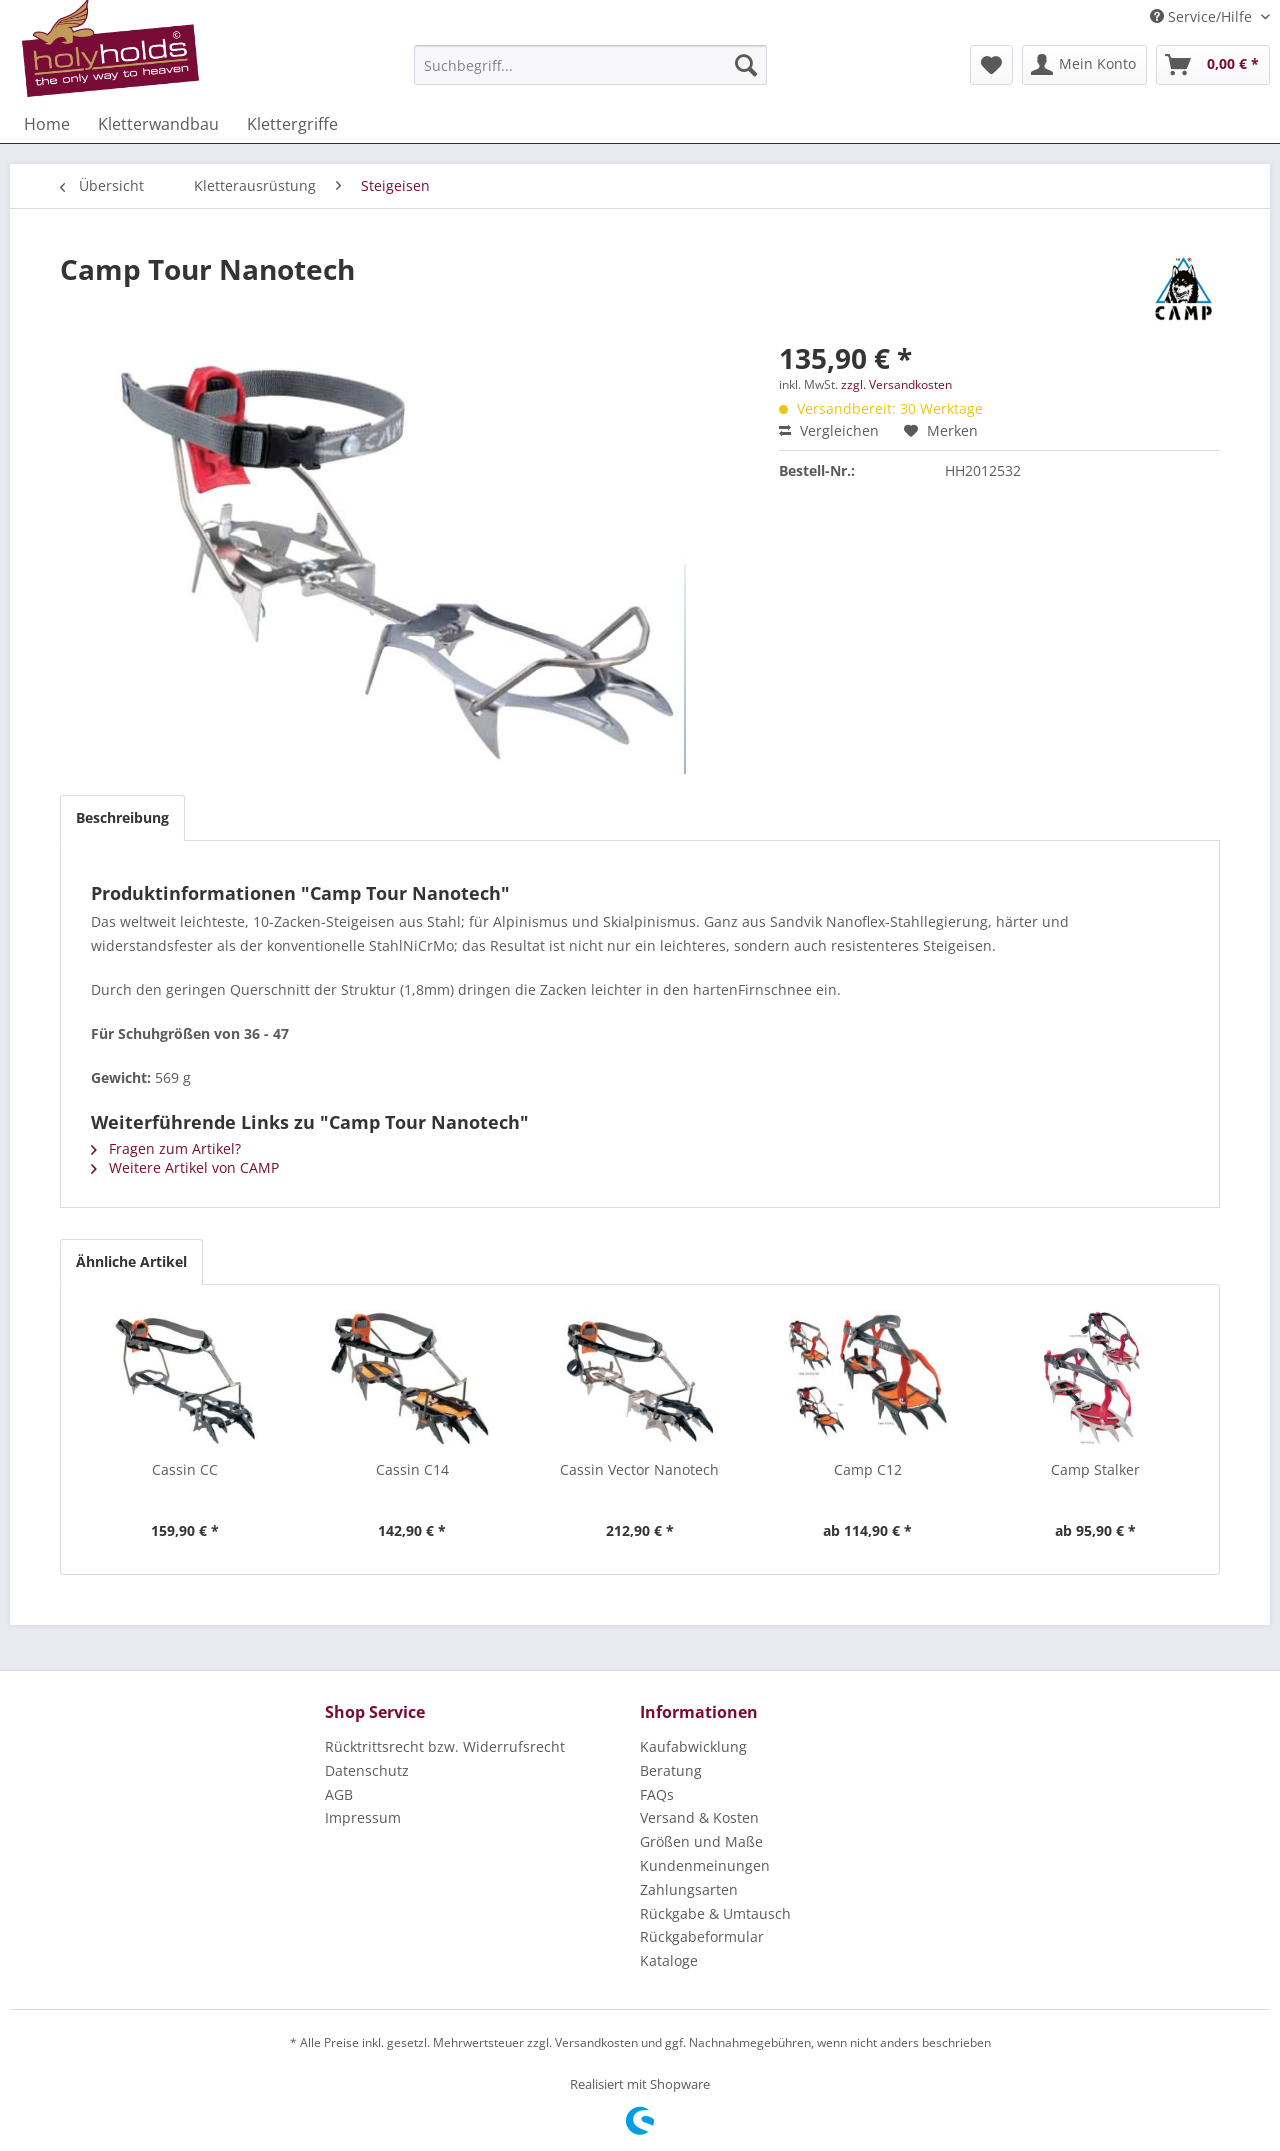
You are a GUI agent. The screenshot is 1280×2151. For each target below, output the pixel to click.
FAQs (657, 1794)
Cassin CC (185, 1469)
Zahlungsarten (689, 1889)
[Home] (47, 124)
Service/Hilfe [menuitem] (1203, 16)
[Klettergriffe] (292, 124)
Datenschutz (367, 1770)
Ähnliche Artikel (131, 1261)
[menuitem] (590, 65)
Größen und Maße (701, 1841)
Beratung (671, 1770)
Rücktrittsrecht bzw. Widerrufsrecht (445, 1746)
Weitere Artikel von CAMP (185, 1167)
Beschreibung (122, 817)
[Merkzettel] (991, 65)
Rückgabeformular (702, 1936)
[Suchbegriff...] (590, 65)
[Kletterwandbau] (158, 124)
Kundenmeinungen (705, 1865)
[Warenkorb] (1213, 65)
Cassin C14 (412, 1469)
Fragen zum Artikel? (166, 1148)
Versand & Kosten (699, 1817)
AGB (339, 1794)
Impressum (363, 1817)
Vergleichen (829, 430)
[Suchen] (746, 65)
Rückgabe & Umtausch (715, 1913)
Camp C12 (868, 1469)
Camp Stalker (1095, 1469)
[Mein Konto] (1084, 65)
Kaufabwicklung (693, 1746)
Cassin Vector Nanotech (639, 1469)
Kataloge (669, 1960)
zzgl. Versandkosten (896, 384)
